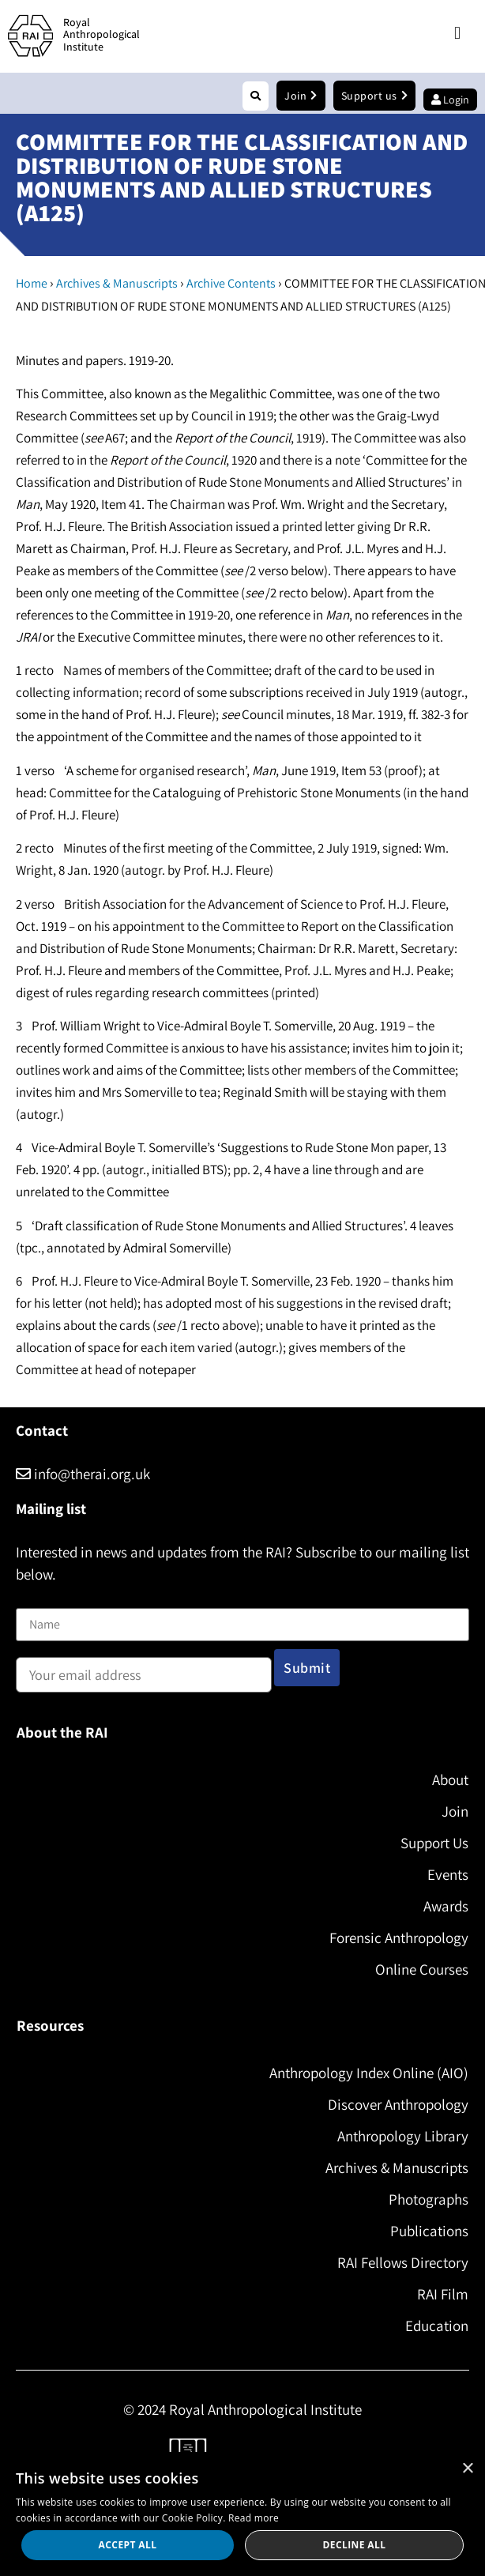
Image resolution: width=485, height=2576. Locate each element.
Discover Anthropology (398, 2104)
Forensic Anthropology (398, 1937)
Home (31, 283)
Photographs (428, 2199)
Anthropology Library (402, 2135)
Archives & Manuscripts (117, 283)
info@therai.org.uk (83, 1473)
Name (32, 1599)
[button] (456, 34)
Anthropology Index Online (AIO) (368, 2072)
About (450, 1779)
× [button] (467, 2469)
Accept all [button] (128, 2545)
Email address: (144, 1670)
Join (455, 1811)
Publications (429, 2230)
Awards (445, 1905)
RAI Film (442, 2293)
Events (447, 1874)
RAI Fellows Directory (402, 2262)
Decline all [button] (354, 2545)
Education (436, 2325)
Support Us (434, 1842)
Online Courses (421, 1969)
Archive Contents (231, 283)
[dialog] (242, 2514)
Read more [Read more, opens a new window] (253, 2518)
